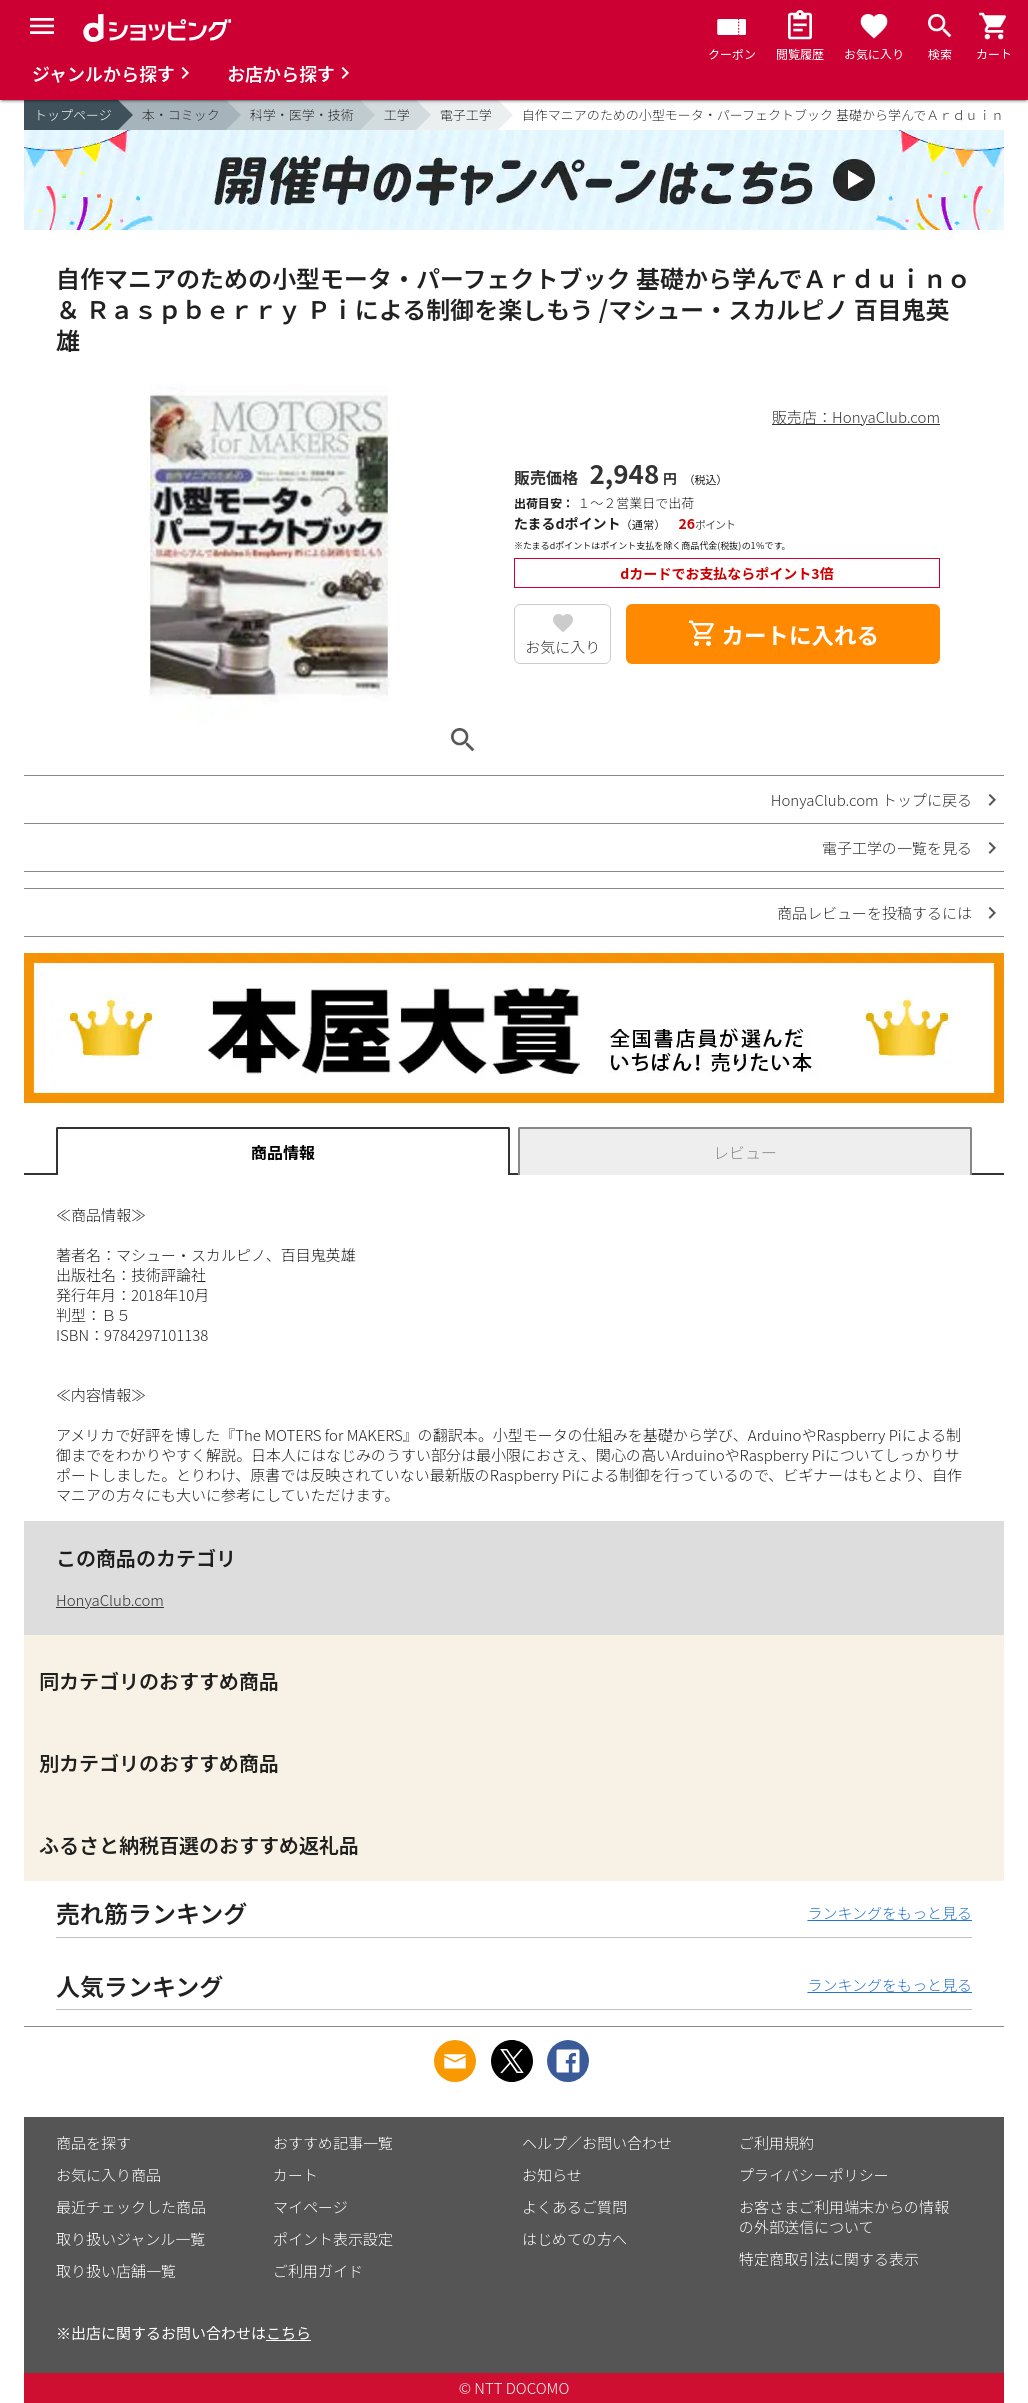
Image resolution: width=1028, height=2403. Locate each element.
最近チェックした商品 (131, 2206)
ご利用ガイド (318, 2270)
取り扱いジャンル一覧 (130, 2238)
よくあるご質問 (574, 2206)
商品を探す (93, 2142)
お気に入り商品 (108, 2174)
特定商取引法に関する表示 (829, 2258)
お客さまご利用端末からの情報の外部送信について (844, 2216)
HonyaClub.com (110, 1599)
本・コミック (181, 114)
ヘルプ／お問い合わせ (597, 2142)
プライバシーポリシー (814, 2174)
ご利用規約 (776, 2142)
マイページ (310, 2206)
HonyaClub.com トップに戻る (871, 799)
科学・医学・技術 (302, 114)
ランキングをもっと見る (889, 1912)
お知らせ (552, 2174)
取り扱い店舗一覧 (116, 2270)
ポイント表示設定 (333, 2238)
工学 (397, 114)
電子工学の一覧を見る (897, 847)
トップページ (73, 114)
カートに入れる (783, 634)
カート (295, 2174)
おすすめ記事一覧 (333, 2142)
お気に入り (562, 646)
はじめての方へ (574, 2238)
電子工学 (466, 114)
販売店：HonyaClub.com (856, 416)
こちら (288, 2332)
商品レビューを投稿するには (874, 912)
